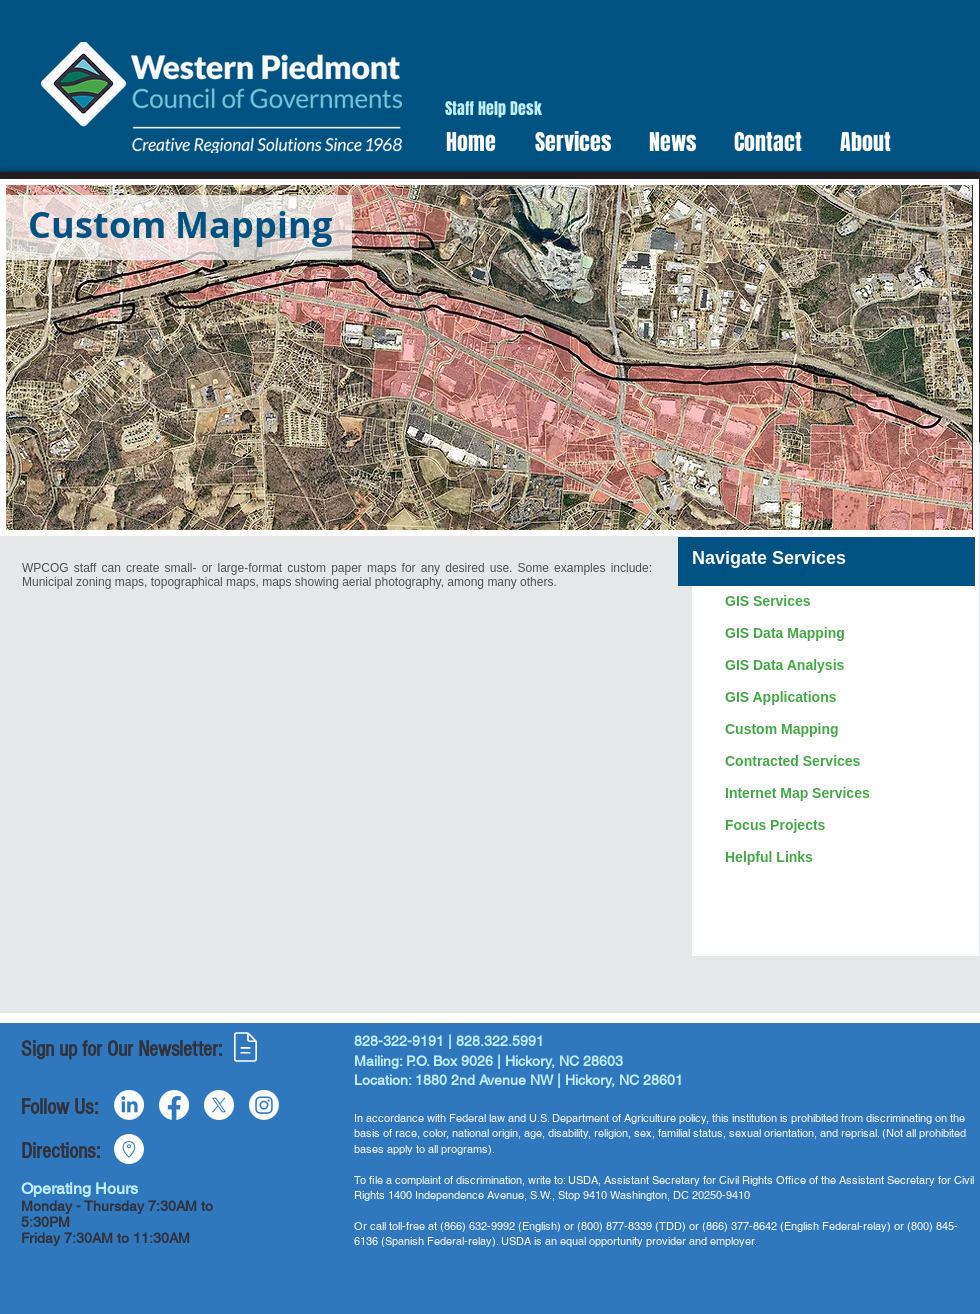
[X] (219, 1105)
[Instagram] (264, 1105)
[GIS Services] (841, 602)
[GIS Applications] (841, 698)
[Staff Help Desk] (493, 109)
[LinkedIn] (129, 1105)
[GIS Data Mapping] (841, 634)
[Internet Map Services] (841, 794)
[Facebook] (174, 1105)
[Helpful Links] (841, 858)
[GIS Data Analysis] (840, 666)
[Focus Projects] (841, 826)
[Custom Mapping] (841, 730)
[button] (566, 142)
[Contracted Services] (841, 762)
